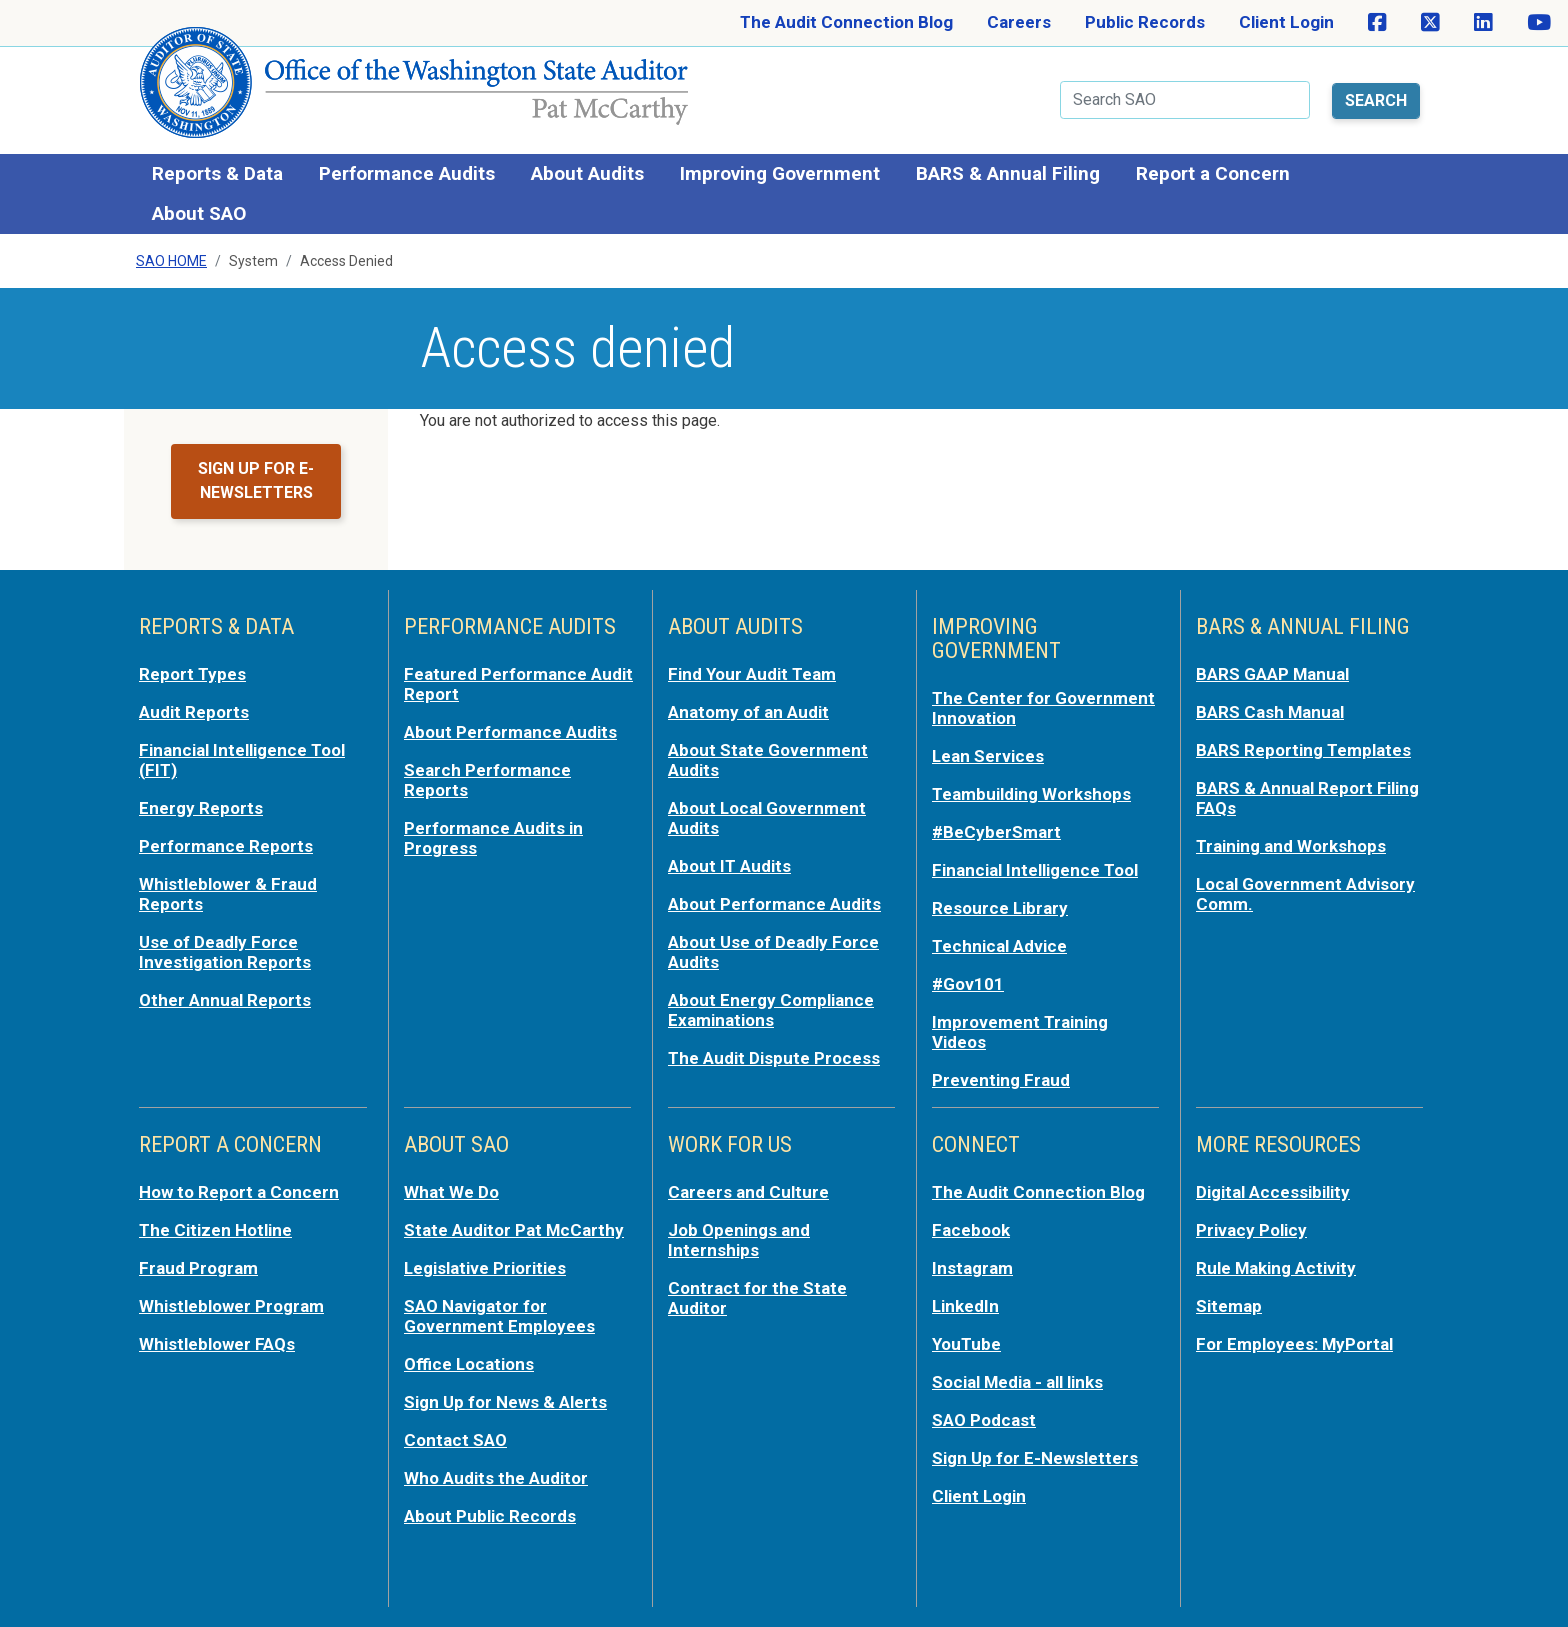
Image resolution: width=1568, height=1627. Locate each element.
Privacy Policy (1251, 1229)
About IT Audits (729, 865)
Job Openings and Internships (739, 1239)
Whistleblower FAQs (217, 1343)
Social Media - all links (1018, 1381)
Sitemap (1229, 1305)
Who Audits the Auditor (496, 1477)
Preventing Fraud (1001, 1079)
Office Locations (469, 1363)
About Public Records (490, 1515)
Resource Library (1000, 907)
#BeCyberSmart (996, 831)
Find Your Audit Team (752, 673)
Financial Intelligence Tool (1035, 869)
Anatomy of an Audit (748, 711)
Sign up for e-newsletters (256, 480)
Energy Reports (201, 807)
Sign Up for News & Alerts (505, 1401)
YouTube (966, 1343)
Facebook (971, 1229)
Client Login (1286, 22)
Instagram (972, 1267)
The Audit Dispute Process (774, 1057)
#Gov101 (968, 983)
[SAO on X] (1430, 23)
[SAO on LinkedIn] (1483, 23)
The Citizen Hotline (215, 1229)
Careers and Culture (748, 1191)
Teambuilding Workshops (1031, 793)
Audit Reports (194, 711)
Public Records (1145, 22)
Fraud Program (198, 1267)
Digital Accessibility (1273, 1191)
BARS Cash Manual (1270, 711)
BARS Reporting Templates (1303, 749)
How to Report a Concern (239, 1191)
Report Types (192, 673)
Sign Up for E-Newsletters (1035, 1457)
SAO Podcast (984, 1419)
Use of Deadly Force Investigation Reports (225, 951)
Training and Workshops (1291, 845)
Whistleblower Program (231, 1305)
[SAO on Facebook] (1377, 23)
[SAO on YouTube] (1539, 23)
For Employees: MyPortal (1295, 1343)
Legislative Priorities (485, 1267)
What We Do (451, 1191)
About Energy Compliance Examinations (771, 1009)
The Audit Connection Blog (846, 22)
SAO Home (171, 261)
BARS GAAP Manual (1273, 673)
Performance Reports (226, 845)
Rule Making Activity (1276, 1267)
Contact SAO (455, 1439)
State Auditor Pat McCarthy (514, 1229)
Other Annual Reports (225, 999)
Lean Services (988, 755)
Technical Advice (999, 945)
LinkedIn (966, 1305)
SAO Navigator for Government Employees (499, 1315)
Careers (1019, 22)
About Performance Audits (510, 731)
